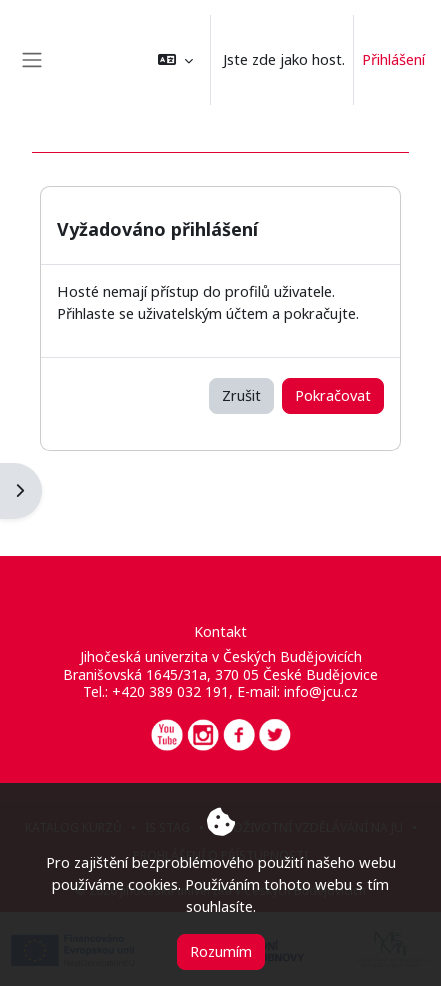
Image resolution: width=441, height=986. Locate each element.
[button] (175, 60)
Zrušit (241, 395)
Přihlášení (393, 59)
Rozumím (221, 951)
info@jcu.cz (321, 691)
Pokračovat (333, 395)
